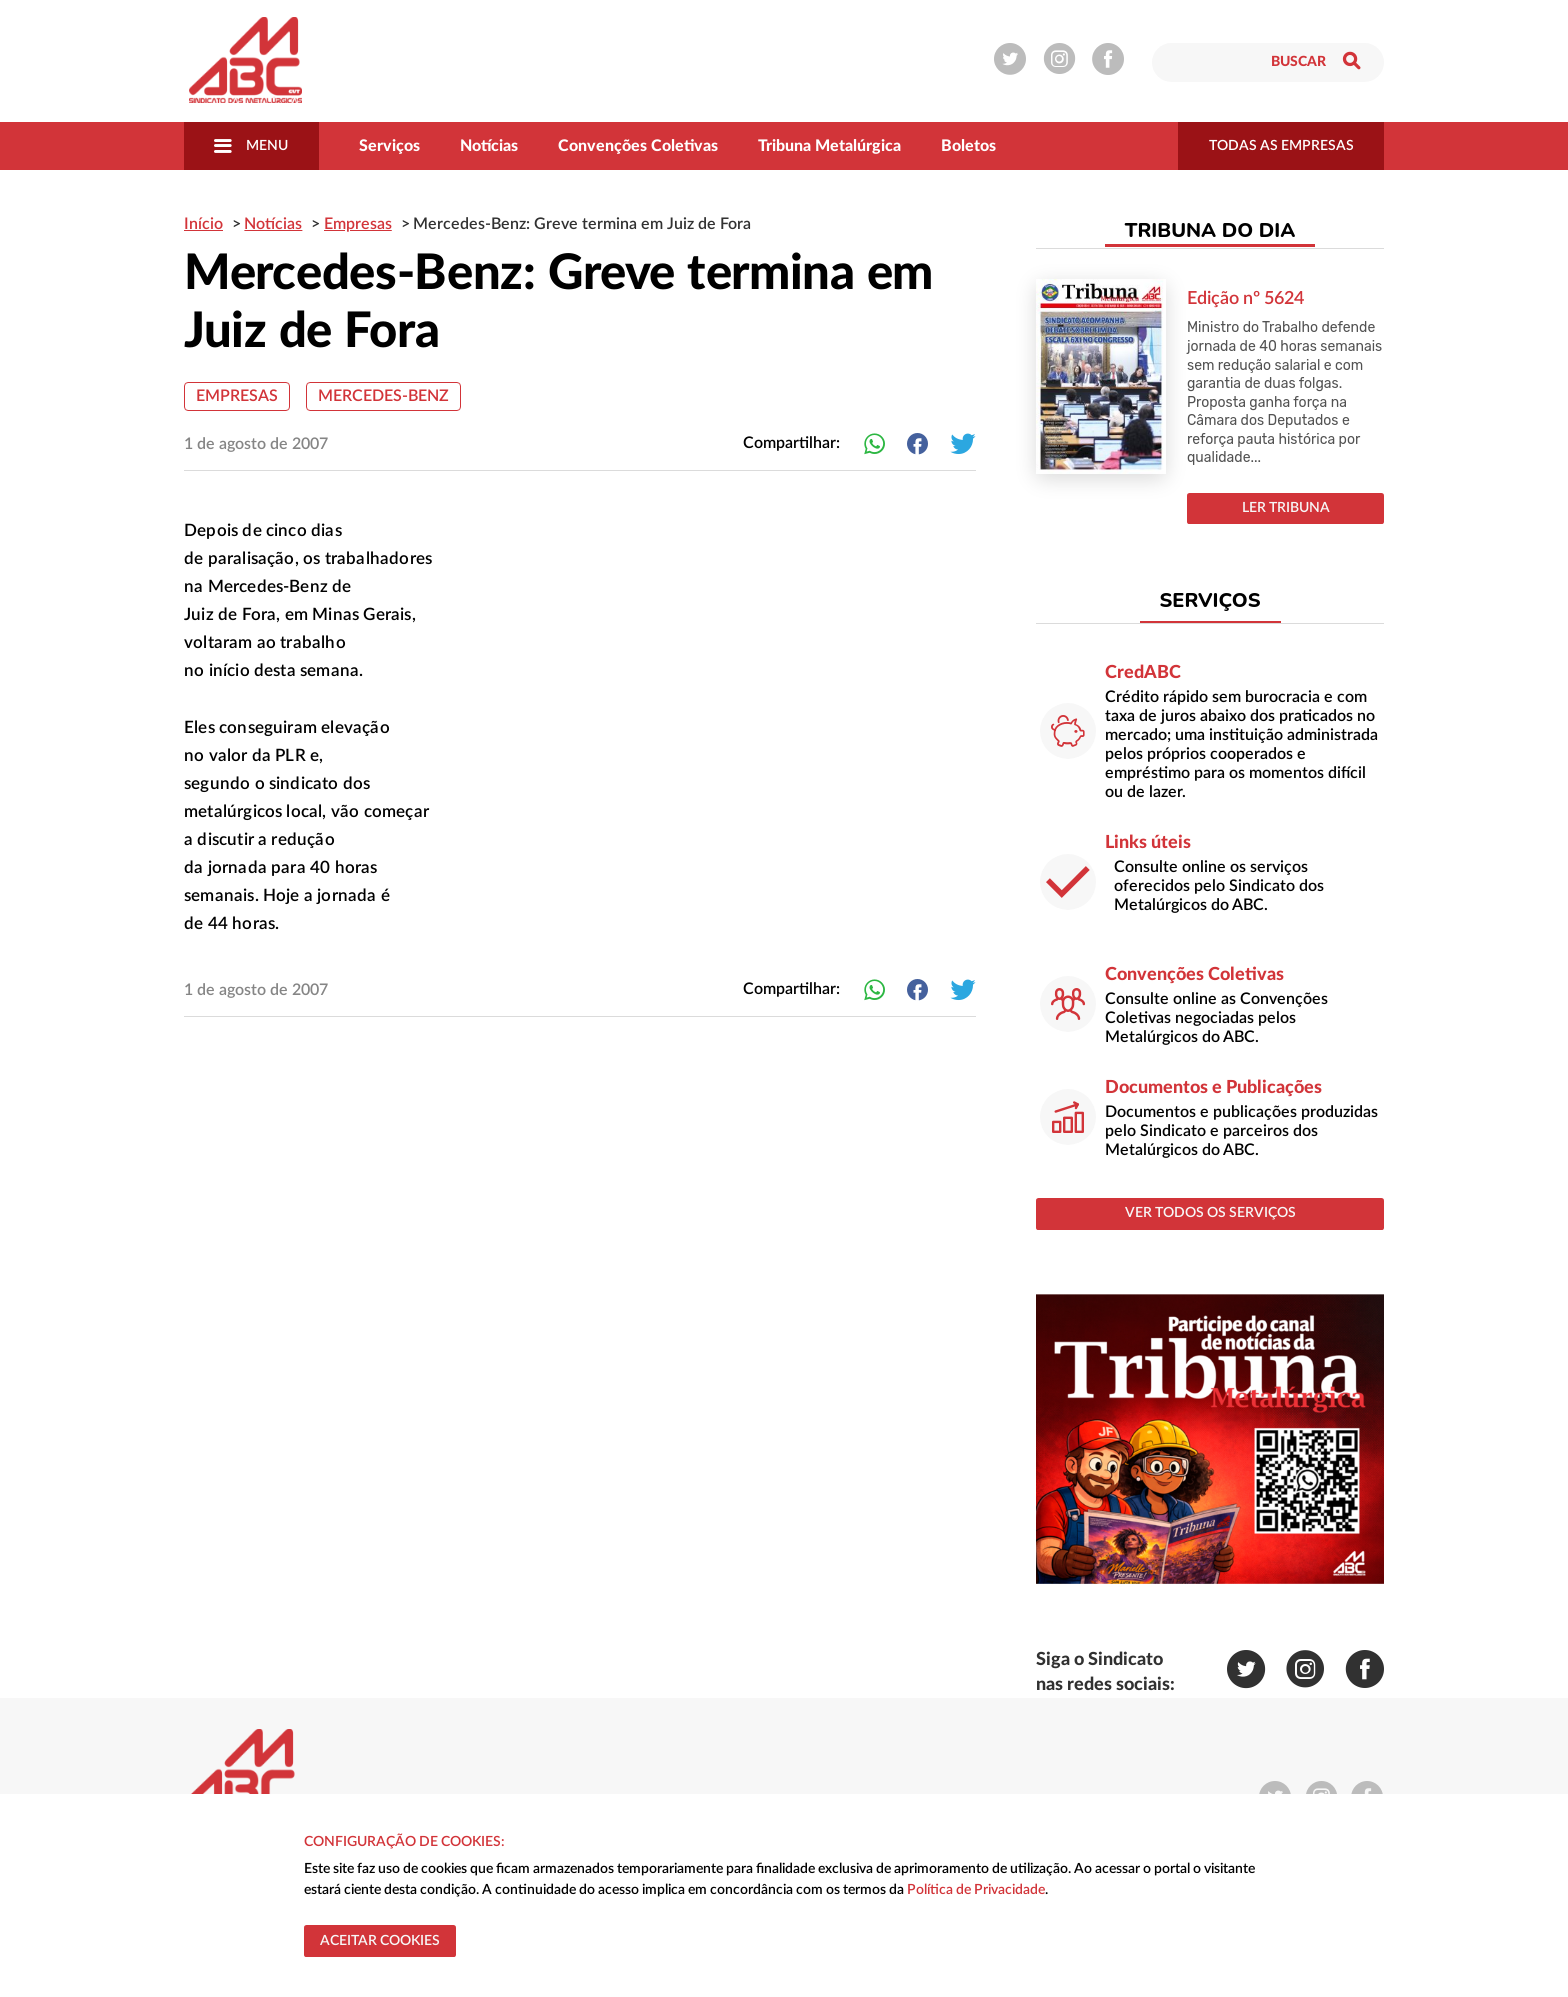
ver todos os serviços (1210, 1213)
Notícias (489, 146)
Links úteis (1148, 843)
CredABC (1143, 673)
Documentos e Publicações (1213, 1088)
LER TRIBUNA (1286, 508)
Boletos (968, 146)
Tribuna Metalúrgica (829, 146)
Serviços (389, 146)
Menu (251, 146)
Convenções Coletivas (638, 146)
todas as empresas (1281, 146)
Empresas (237, 396)
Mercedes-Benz (383, 396)
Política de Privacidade (976, 1890)
